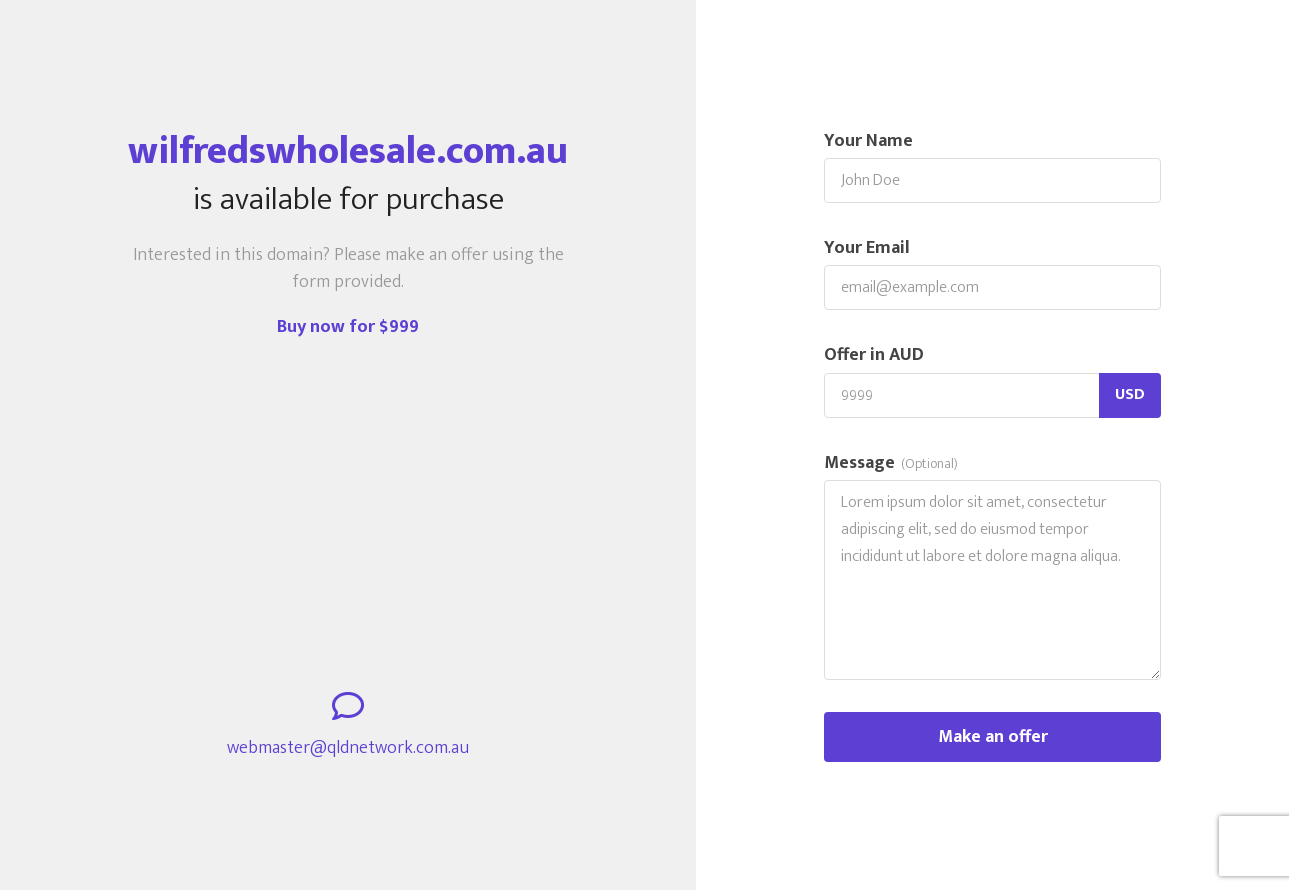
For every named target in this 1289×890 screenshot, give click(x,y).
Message (891, 463)
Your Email (867, 248)
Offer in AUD (874, 355)
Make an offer (993, 737)
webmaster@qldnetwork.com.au (348, 748)
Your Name (868, 141)
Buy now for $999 (348, 327)
